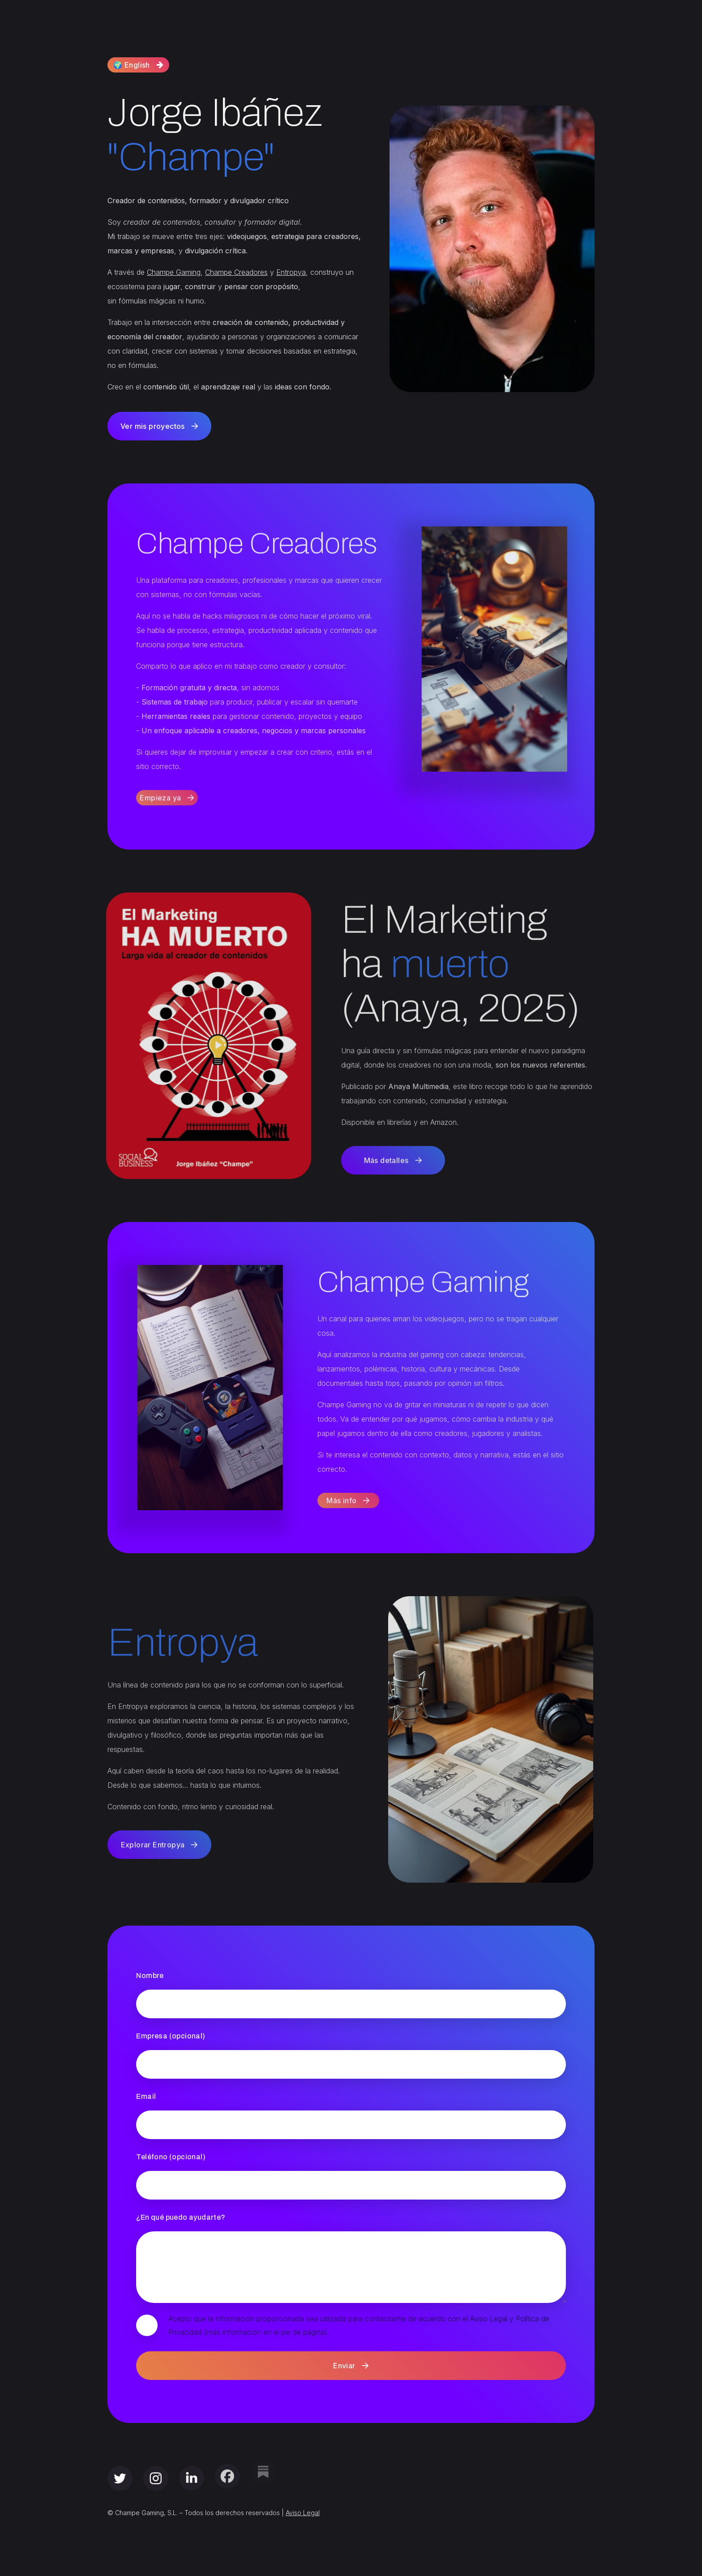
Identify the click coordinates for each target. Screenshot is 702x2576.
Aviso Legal (303, 2512)
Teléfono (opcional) (170, 2157)
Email (146, 2096)
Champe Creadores (236, 272)
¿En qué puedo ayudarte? (180, 2217)
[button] (138, 64)
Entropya (291, 272)
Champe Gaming (174, 272)
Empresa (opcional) (170, 2036)
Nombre (149, 1975)
